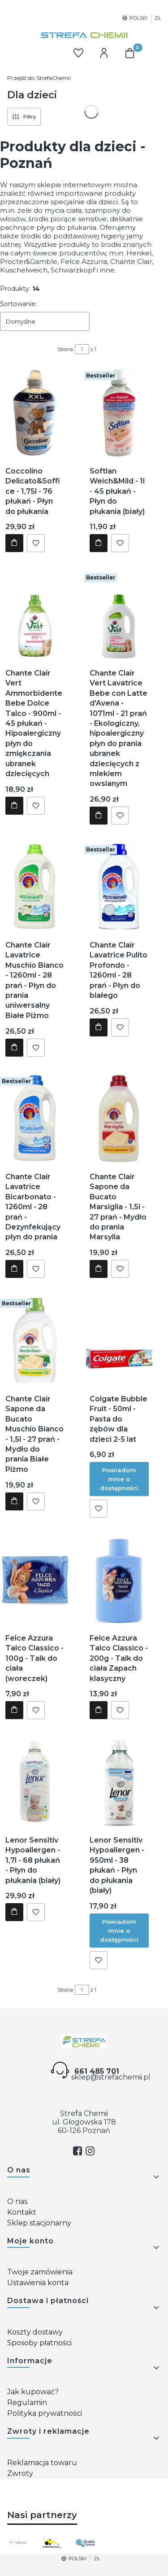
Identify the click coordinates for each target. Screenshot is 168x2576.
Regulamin (27, 2402)
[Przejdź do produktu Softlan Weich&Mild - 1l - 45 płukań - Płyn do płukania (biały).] (118, 412)
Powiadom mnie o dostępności (118, 1479)
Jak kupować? (33, 2391)
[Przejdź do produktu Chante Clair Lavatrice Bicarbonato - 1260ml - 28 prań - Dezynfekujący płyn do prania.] (35, 1118)
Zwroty (20, 2473)
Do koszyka (14, 544)
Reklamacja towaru (42, 2462)
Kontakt (21, 2212)
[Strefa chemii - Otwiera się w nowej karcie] (84, 2041)
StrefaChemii (39, 78)
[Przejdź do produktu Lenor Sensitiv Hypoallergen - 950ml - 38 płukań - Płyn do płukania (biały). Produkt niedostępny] (119, 1781)
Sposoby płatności (39, 2343)
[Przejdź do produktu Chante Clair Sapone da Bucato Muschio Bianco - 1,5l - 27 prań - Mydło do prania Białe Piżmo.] (35, 1340)
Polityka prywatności (44, 2413)
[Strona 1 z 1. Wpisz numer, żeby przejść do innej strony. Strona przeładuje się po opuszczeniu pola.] (82, 349)
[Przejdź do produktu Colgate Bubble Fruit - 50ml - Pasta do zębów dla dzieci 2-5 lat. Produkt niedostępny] (119, 1340)
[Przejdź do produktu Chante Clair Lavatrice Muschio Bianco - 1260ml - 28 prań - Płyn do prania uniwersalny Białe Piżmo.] (35, 886)
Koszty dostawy (35, 2332)
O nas (17, 2201)
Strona (65, 349)
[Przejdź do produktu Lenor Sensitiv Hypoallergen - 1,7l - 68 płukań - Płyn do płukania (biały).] (35, 1781)
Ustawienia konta (38, 2282)
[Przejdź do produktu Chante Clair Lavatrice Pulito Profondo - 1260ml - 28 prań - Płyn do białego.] (119, 886)
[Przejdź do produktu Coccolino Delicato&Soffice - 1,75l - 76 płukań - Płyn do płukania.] (35, 412)
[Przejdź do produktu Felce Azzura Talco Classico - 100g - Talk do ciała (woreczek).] (35, 1579)
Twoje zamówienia (40, 2272)
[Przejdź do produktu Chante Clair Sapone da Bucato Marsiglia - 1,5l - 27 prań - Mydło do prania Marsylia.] (119, 1118)
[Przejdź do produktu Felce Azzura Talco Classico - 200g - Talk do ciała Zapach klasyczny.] (119, 1579)
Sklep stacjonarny (39, 2223)
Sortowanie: (18, 304)
